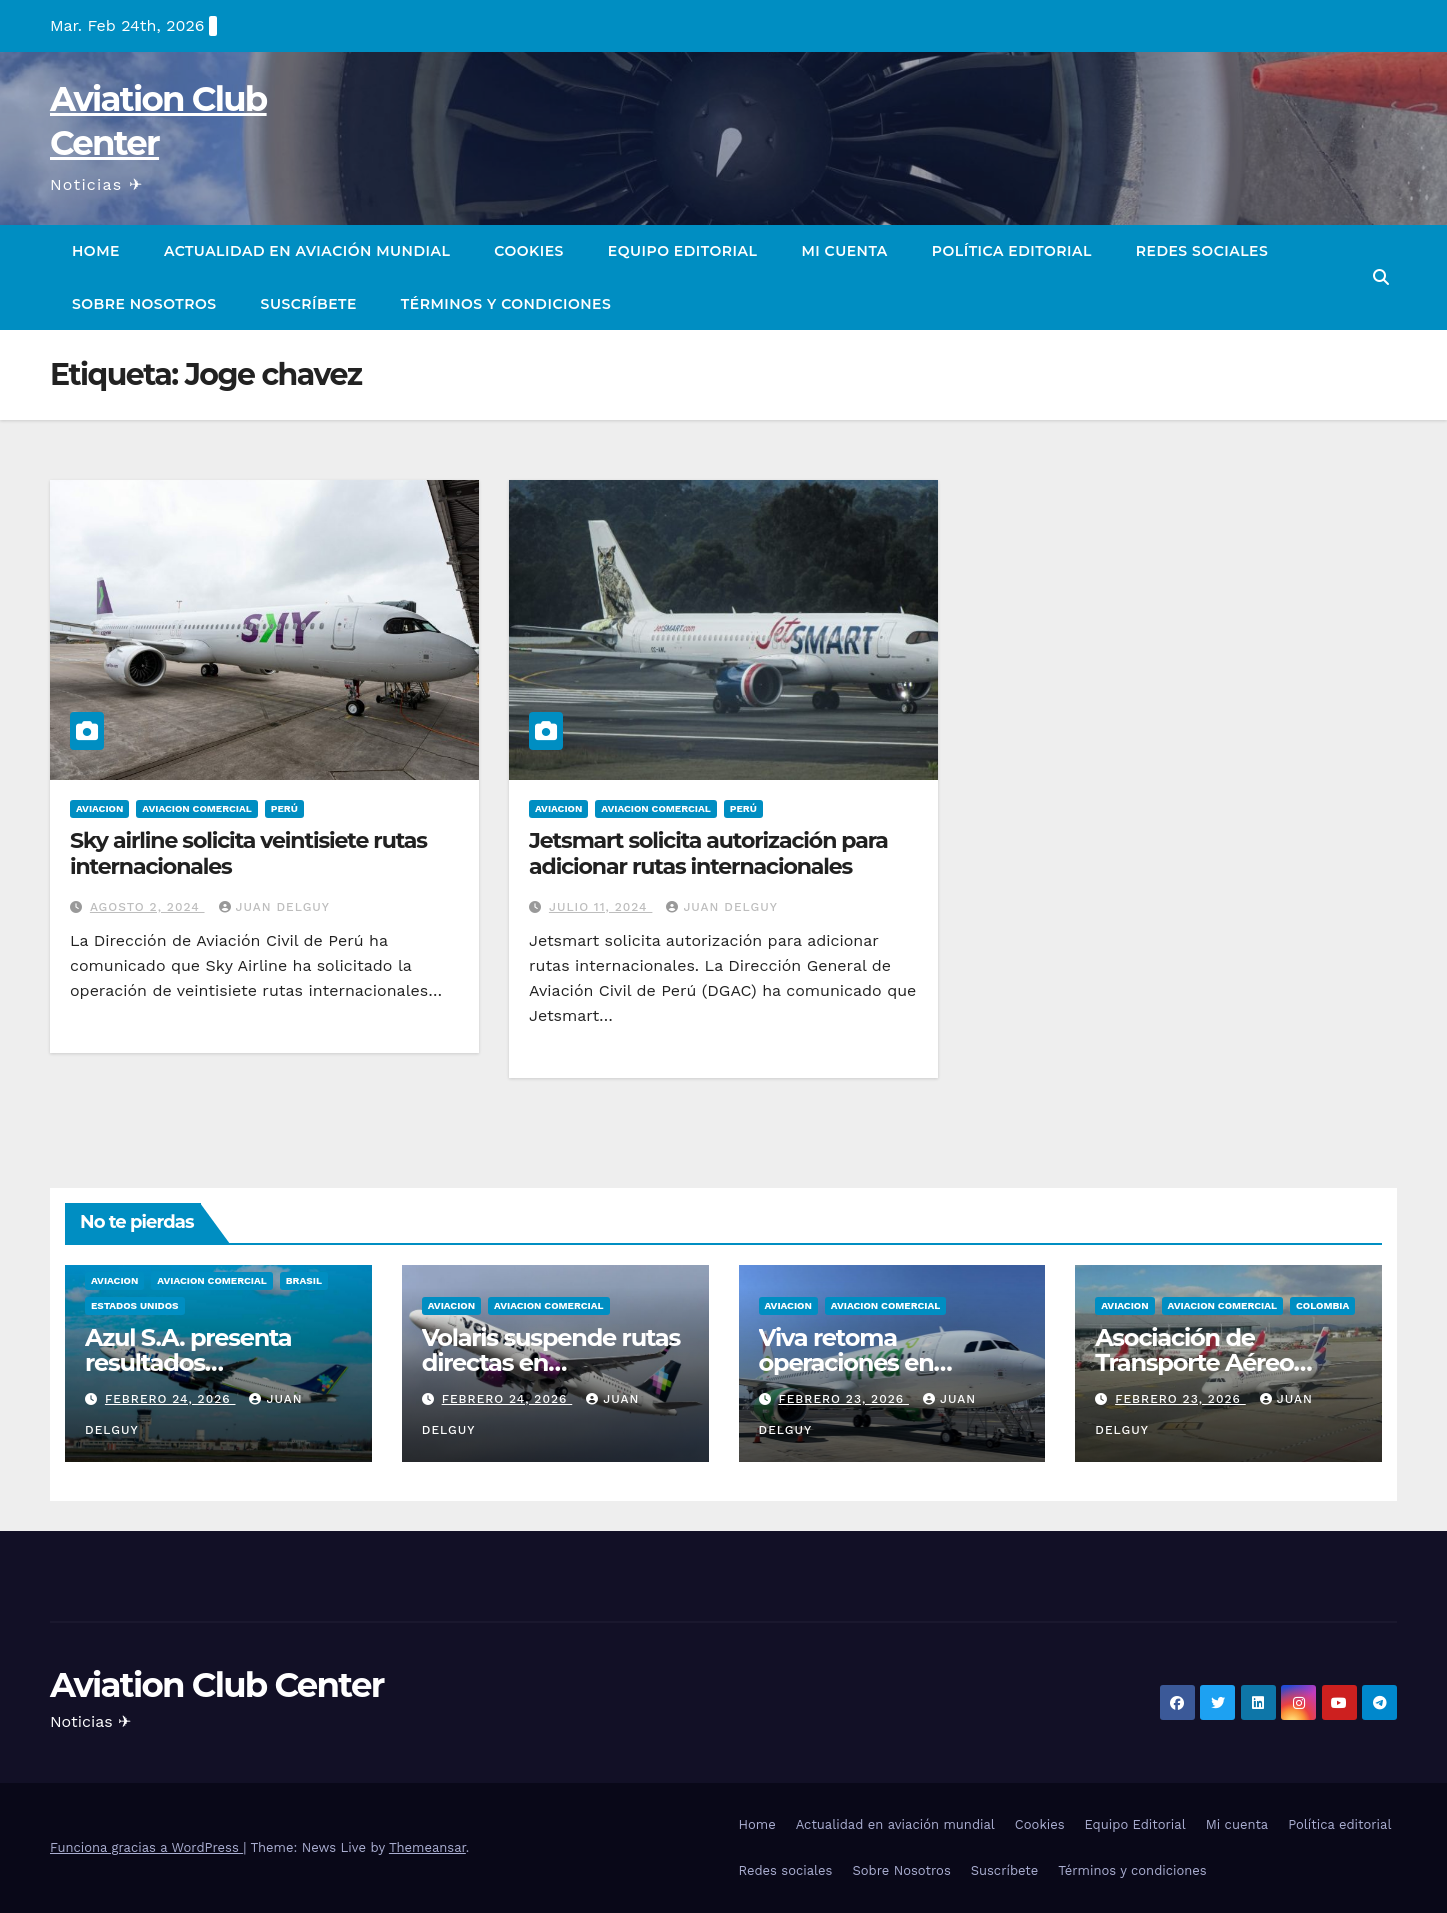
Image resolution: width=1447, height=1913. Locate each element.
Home (96, 251)
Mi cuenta (844, 251)
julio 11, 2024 (600, 907)
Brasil (304, 1280)
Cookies (529, 251)
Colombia (1322, 1305)
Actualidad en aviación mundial (307, 251)
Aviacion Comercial (196, 808)
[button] (1381, 277)
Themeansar (427, 1847)
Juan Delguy (274, 907)
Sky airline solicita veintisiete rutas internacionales (248, 853)
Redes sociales (1202, 251)
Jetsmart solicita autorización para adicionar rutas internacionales (708, 853)
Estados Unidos (135, 1305)
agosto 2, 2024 (147, 907)
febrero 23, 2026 (843, 1399)
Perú (284, 808)
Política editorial (1012, 251)
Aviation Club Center (217, 1685)
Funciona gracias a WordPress (146, 1847)
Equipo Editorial (683, 251)
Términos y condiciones (506, 304)
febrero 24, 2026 (170, 1399)
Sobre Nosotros (144, 304)
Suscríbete (309, 304)
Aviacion (99, 808)
